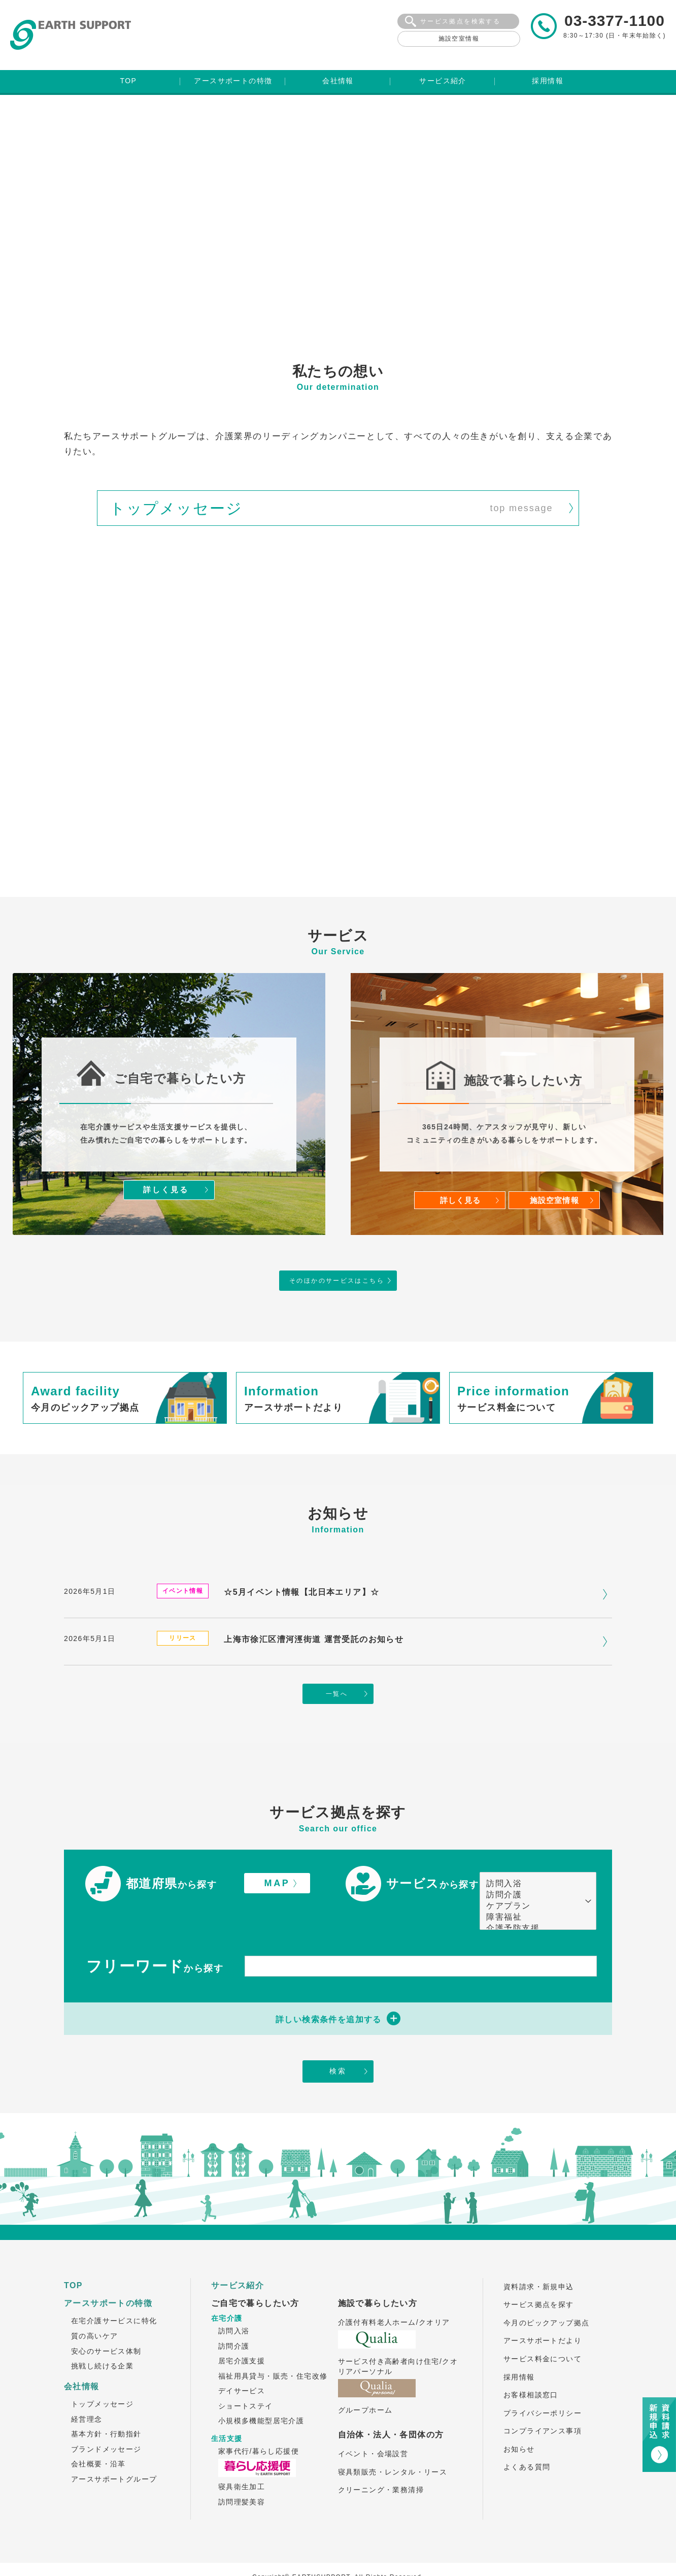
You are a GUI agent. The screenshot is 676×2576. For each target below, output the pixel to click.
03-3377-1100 (614, 20)
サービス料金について (542, 2333)
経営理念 (87, 2393)
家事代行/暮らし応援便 (258, 2425)
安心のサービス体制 (106, 2325)
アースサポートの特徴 (108, 2277)
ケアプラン (533, 1879)
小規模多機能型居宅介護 (261, 2395)
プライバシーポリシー (542, 2387)
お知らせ (519, 2423)
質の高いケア (94, 2310)
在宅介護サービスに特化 (114, 2295)
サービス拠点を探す (538, 2278)
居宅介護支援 (241, 2335)
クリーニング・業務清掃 (381, 2464)
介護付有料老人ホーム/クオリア (394, 2296)
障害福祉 (533, 1890)
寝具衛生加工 (241, 2461)
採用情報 (519, 2351)
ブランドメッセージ (106, 2423)
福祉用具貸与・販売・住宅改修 (273, 2350)
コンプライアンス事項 (542, 2405)
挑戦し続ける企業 (102, 2340)
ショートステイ (245, 2380)
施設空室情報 (458, 38)
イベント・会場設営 (373, 2428)
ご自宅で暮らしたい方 (255, 2277)
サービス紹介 (237, 2259)
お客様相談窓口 (530, 2369)
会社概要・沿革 (98, 2438)
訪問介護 (533, 1868)
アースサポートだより (542, 2315)
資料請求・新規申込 (538, 2261)
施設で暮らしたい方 (378, 2277)
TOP (73, 2259)
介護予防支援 (533, 1901)
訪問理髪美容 (241, 2476)
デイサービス (241, 2365)
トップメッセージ (102, 2378)
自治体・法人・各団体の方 (391, 2408)
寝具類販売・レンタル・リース (393, 2446)
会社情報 (81, 2360)
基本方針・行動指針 (106, 2408)
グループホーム (365, 2384)
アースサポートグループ (114, 2453)
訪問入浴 (533, 1856)
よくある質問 (526, 2441)
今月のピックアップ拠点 (546, 2297)
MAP (277, 1856)
